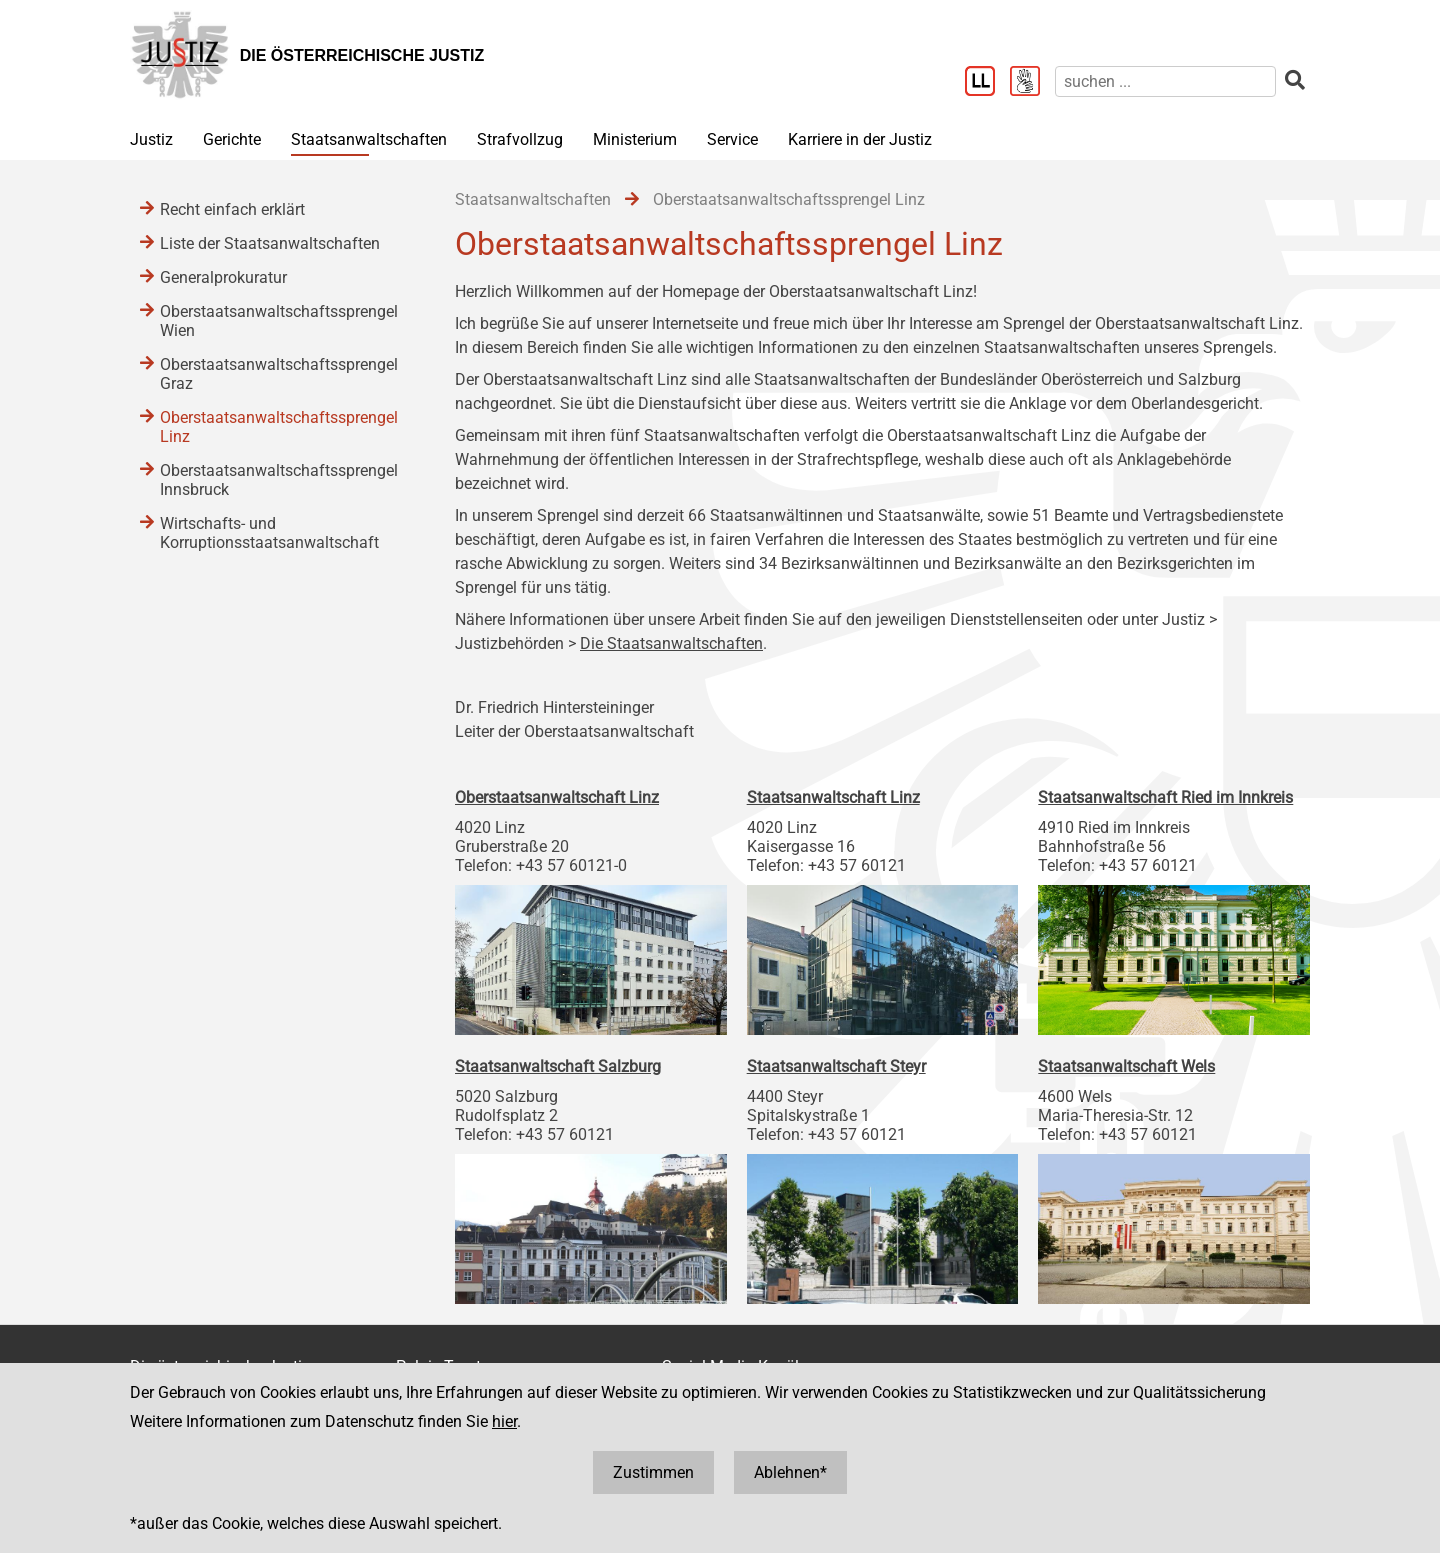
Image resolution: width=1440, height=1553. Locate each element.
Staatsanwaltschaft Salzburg (558, 1066)
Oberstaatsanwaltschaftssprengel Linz (279, 427)
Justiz (151, 139)
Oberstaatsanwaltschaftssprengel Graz (279, 374)
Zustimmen (653, 1472)
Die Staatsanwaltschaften (671, 643)
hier (504, 1421)
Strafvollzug (520, 139)
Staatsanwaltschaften (369, 139)
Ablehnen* (790, 1472)
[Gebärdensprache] (1032, 83)
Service (732, 139)
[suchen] (1165, 81)
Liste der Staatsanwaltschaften (270, 243)
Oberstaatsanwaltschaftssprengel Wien (279, 321)
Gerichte (232, 139)
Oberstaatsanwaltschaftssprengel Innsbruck (279, 480)
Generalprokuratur (223, 277)
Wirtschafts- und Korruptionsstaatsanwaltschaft (269, 533)
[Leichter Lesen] (987, 83)
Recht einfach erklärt (232, 209)
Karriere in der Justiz (860, 139)
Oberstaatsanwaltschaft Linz (557, 797)
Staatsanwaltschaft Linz (833, 797)
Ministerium (635, 139)
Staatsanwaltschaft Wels (1126, 1066)
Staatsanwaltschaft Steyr (836, 1066)
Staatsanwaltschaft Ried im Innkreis (1165, 797)
